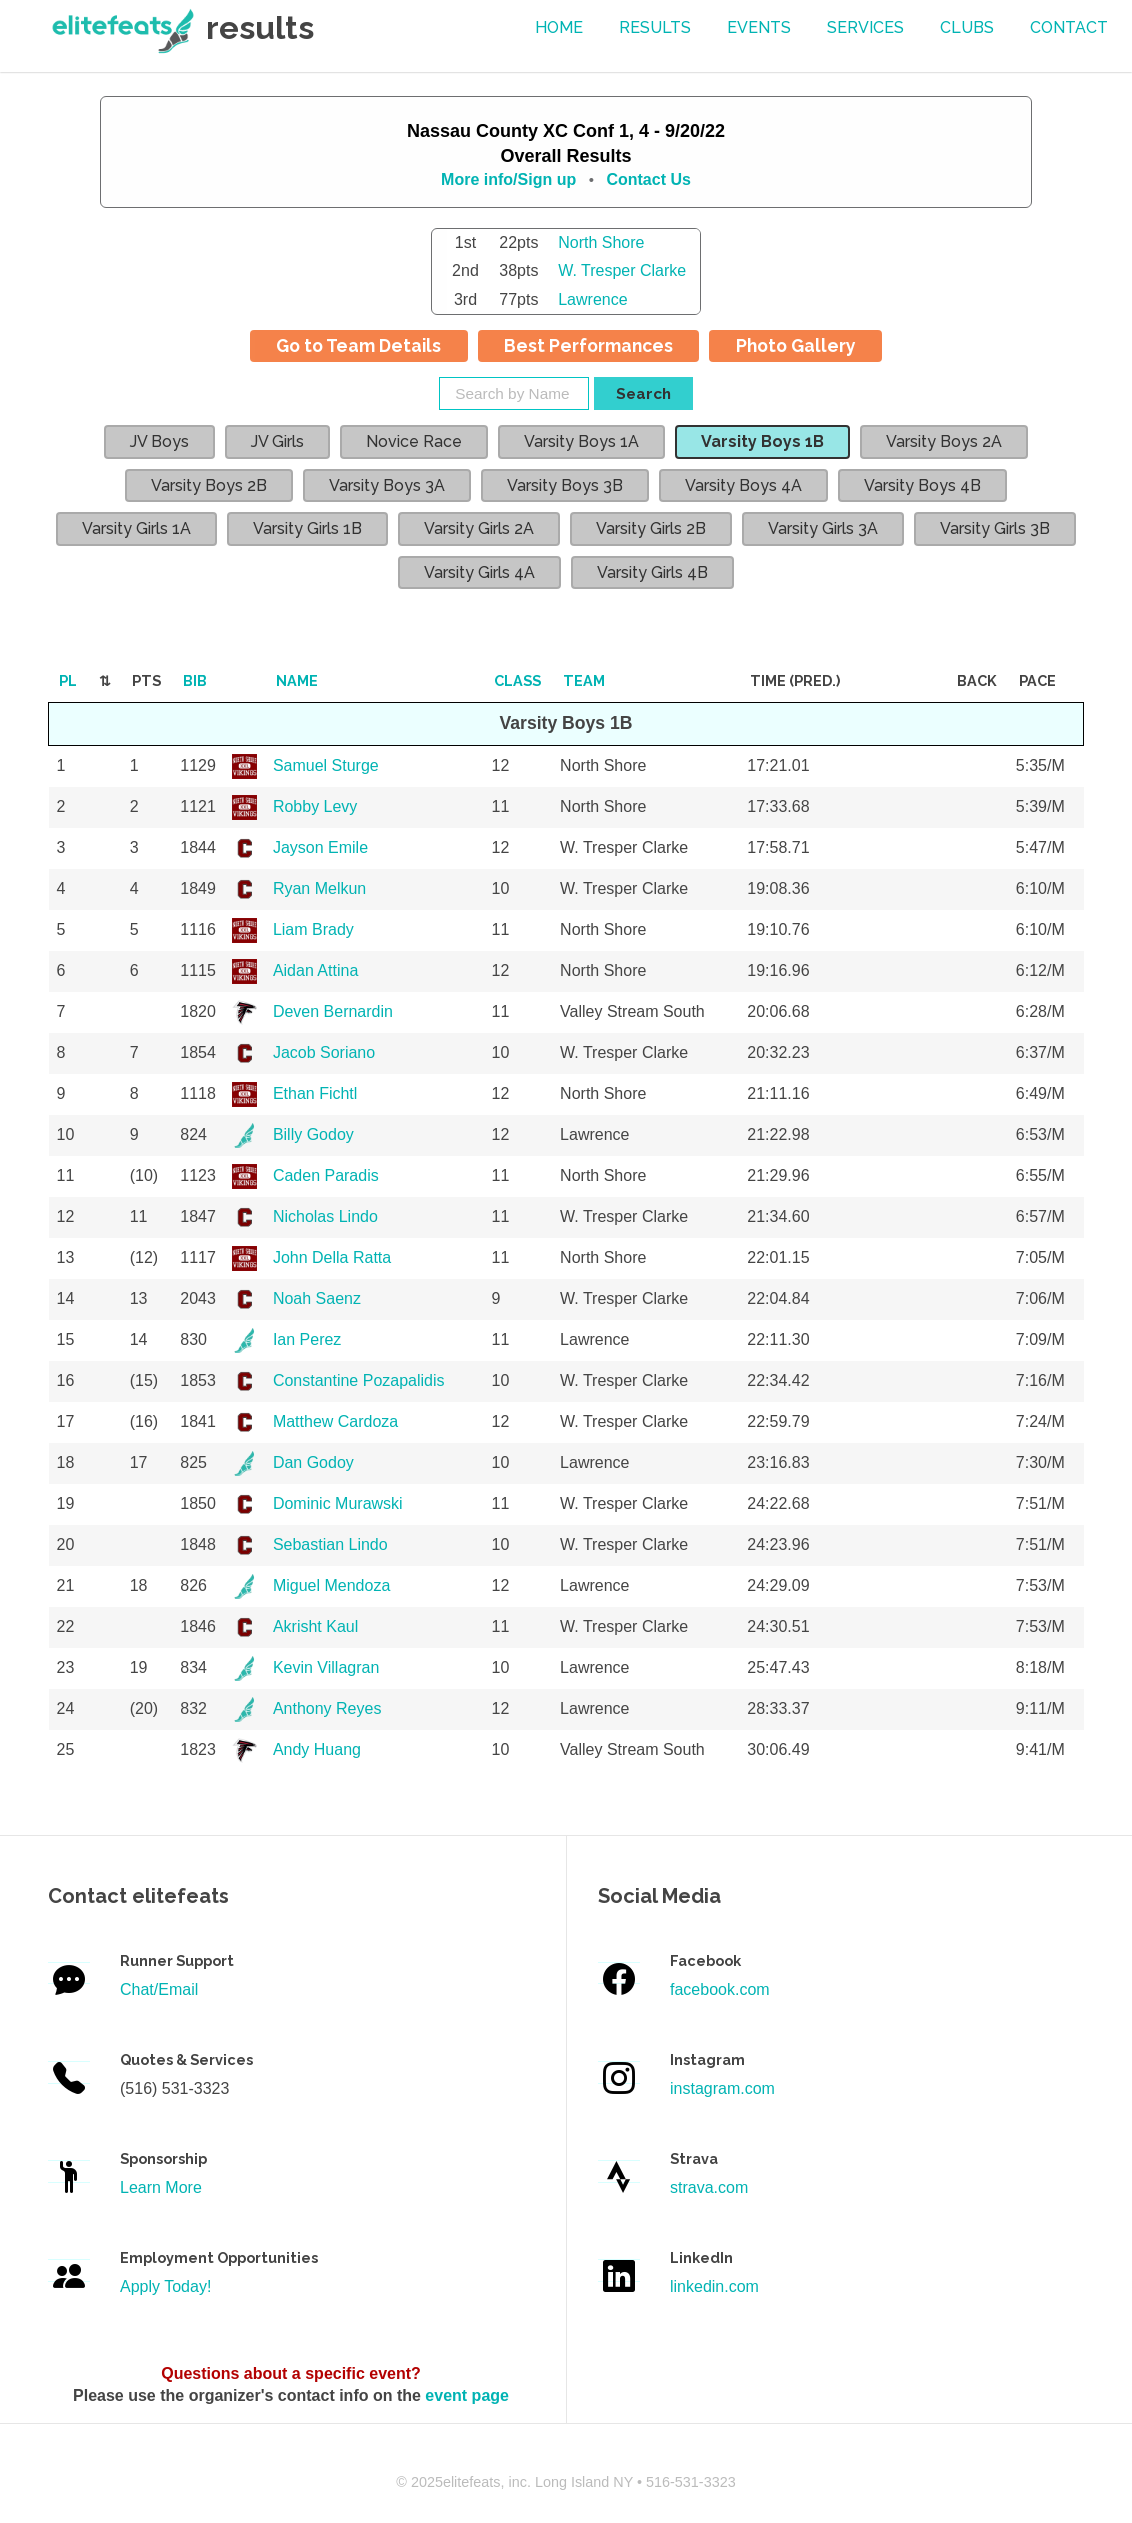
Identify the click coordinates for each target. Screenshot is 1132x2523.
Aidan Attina (315, 970)
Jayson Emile (320, 847)
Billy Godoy (313, 1134)
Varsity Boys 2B (209, 485)
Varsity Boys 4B (922, 485)
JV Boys (159, 441)
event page (467, 2395)
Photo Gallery (796, 345)
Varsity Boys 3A (387, 485)
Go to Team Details (358, 345)
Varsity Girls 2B (651, 528)
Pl (68, 680)
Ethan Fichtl (315, 1093)
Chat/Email (159, 1989)
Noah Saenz (317, 1298)
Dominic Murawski (338, 1503)
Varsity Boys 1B (762, 441)
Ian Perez (307, 1339)
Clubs (967, 27)
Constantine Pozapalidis (359, 1380)
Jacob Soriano (324, 1052)
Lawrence (592, 299)
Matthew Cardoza (335, 1421)
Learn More (161, 2187)
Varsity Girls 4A (479, 572)
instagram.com (722, 2088)
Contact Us (648, 179)
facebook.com (720, 1989)
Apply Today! (165, 2286)
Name (297, 680)
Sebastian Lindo (330, 1544)
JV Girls (277, 441)
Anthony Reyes (327, 1708)
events (759, 27)
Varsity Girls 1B (307, 528)
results (655, 27)
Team (584, 680)
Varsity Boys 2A (944, 441)
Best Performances (588, 345)
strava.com (709, 2187)
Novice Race (414, 441)
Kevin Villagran (326, 1667)
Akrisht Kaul (315, 1626)
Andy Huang (317, 1749)
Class (517, 680)
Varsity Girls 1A (136, 528)
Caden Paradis (326, 1175)
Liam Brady (313, 929)
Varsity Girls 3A (823, 528)
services (865, 27)
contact (1069, 27)
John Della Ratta (332, 1257)
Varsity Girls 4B (652, 572)
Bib (195, 680)
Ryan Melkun (319, 888)
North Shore (601, 242)
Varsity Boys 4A (743, 485)
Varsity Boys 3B (565, 485)
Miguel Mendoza (331, 1585)
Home (559, 27)
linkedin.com (714, 2286)
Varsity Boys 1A (581, 441)
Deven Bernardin (333, 1011)
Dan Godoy (313, 1462)
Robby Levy (315, 806)
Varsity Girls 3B (995, 528)
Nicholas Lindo (325, 1216)
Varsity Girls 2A (479, 528)
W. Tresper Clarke (622, 270)
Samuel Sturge (326, 765)
